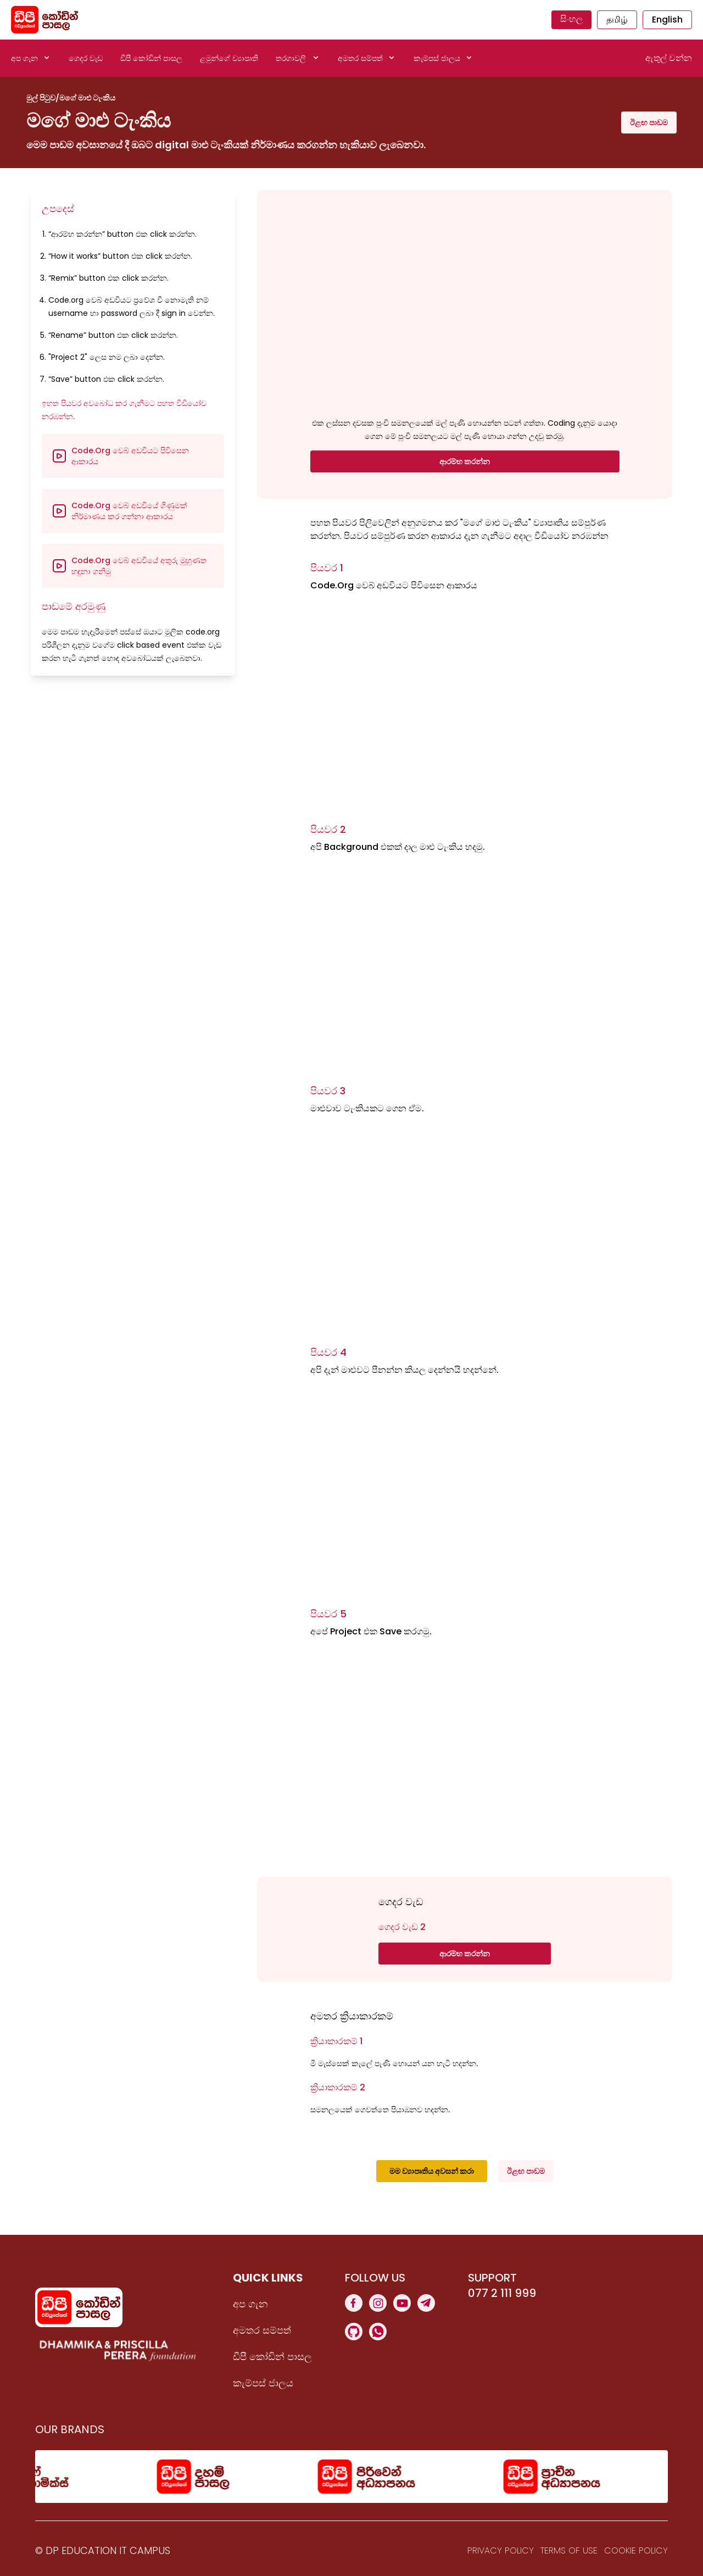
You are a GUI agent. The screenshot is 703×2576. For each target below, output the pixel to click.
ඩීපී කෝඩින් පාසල (151, 58)
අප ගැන (250, 2304)
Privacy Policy (500, 2550)
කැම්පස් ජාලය (263, 2383)
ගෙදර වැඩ (86, 58)
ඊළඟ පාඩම (649, 122)
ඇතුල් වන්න (668, 58)
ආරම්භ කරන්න (464, 461)
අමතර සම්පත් (262, 2330)
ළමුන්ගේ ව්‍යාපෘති (229, 58)
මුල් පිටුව (40, 97)
